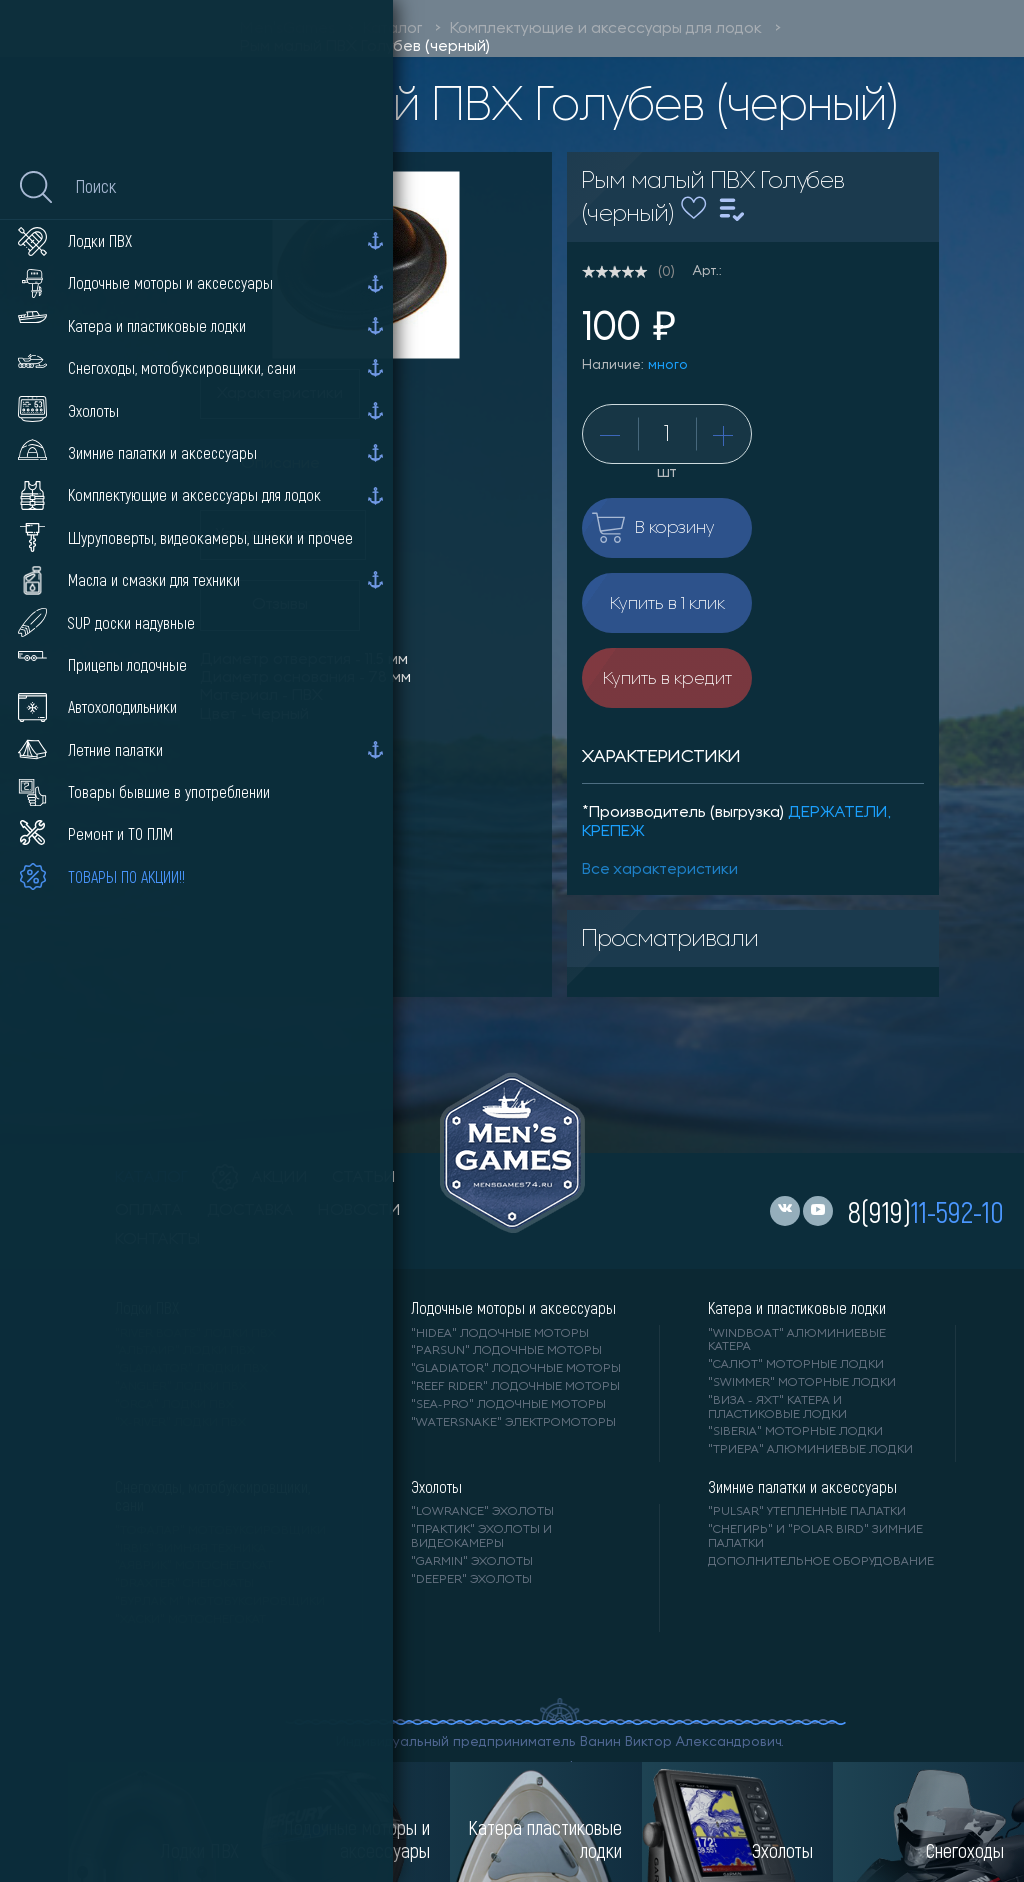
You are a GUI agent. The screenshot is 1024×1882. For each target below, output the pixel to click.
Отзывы (280, 605)
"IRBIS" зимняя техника (190, 1549)
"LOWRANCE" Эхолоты (482, 1512)
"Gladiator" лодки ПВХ (191, 1369)
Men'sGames (287, 29)
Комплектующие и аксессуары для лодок (606, 29)
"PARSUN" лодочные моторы (506, 1351)
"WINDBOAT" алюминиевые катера (797, 1341)
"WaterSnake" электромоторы (513, 1423)
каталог (151, 1178)
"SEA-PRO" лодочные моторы (508, 1405)
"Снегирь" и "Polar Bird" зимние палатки (815, 1537)
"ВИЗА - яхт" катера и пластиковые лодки (777, 1408)
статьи (364, 1178)
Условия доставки (283, 535)
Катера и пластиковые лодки (797, 1308)
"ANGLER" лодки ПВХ (181, 1387)
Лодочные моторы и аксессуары (513, 1308)
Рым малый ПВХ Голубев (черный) (365, 47)
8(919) (926, 1211)
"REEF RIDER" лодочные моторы (515, 1387)
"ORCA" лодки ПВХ (174, 1405)
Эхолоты (436, 1487)
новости (359, 1211)
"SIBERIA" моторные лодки (795, 1432)
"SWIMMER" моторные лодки (802, 1383)
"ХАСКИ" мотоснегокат (190, 1620)
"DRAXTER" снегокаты (184, 1584)
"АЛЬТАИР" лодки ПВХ (185, 1351)
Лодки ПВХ (147, 1308)
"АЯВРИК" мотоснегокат (194, 1566)
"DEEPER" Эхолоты (471, 1580)
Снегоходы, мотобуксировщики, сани (212, 1496)
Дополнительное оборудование (821, 1562)
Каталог (392, 29)
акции (260, 1178)
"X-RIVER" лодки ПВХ (180, 1423)
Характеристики (280, 394)
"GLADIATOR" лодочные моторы (516, 1369)
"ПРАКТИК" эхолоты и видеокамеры (481, 1537)
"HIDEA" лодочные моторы (500, 1334)
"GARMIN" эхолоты (472, 1562)
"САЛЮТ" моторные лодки (796, 1365)
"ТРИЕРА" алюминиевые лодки (810, 1450)
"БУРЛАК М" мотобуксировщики (220, 1602)
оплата (149, 1211)
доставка (250, 1211)
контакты (157, 1240)
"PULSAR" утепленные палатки (807, 1512)
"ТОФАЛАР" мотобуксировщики (220, 1531)
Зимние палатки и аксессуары (802, 1487)
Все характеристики (660, 870)
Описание (280, 464)
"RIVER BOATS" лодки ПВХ (195, 1334)
